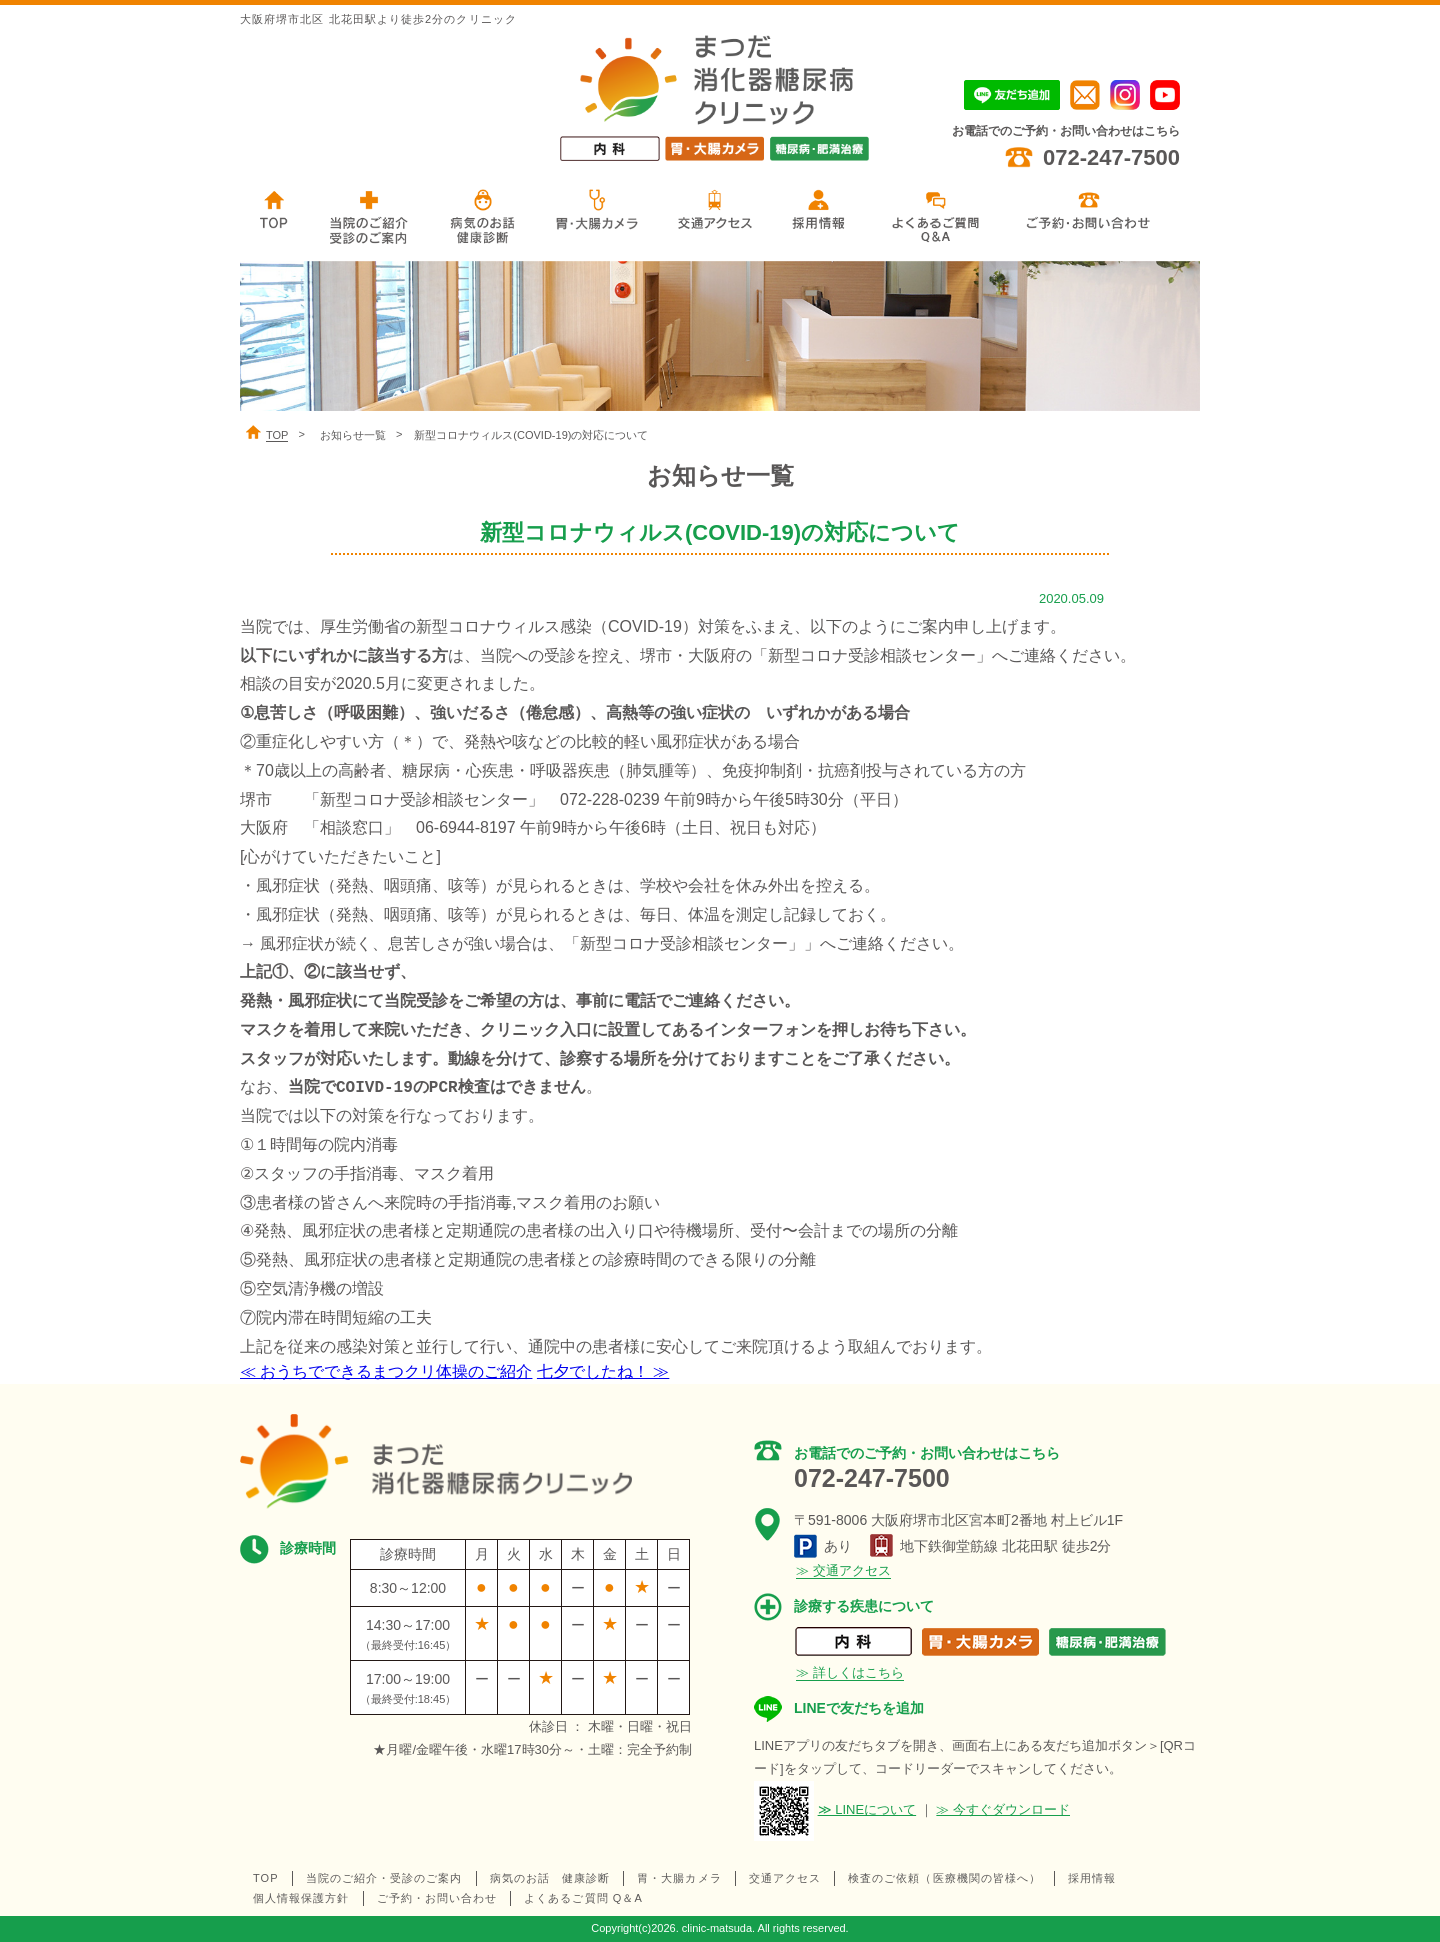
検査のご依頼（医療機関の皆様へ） (944, 1878)
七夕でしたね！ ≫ (603, 1371)
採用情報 (1092, 1878)
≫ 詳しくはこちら (850, 1672)
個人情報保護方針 (301, 1898)
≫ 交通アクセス (843, 1570)
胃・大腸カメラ (679, 1878)
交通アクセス (785, 1878)
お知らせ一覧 (353, 435)
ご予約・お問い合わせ (437, 1898)
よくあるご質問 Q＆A (583, 1898)
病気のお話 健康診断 (550, 1878)
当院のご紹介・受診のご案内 (384, 1878)
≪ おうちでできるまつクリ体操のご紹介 (386, 1371)
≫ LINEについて (867, 1809)
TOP (266, 1878)
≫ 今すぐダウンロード (1003, 1809)
